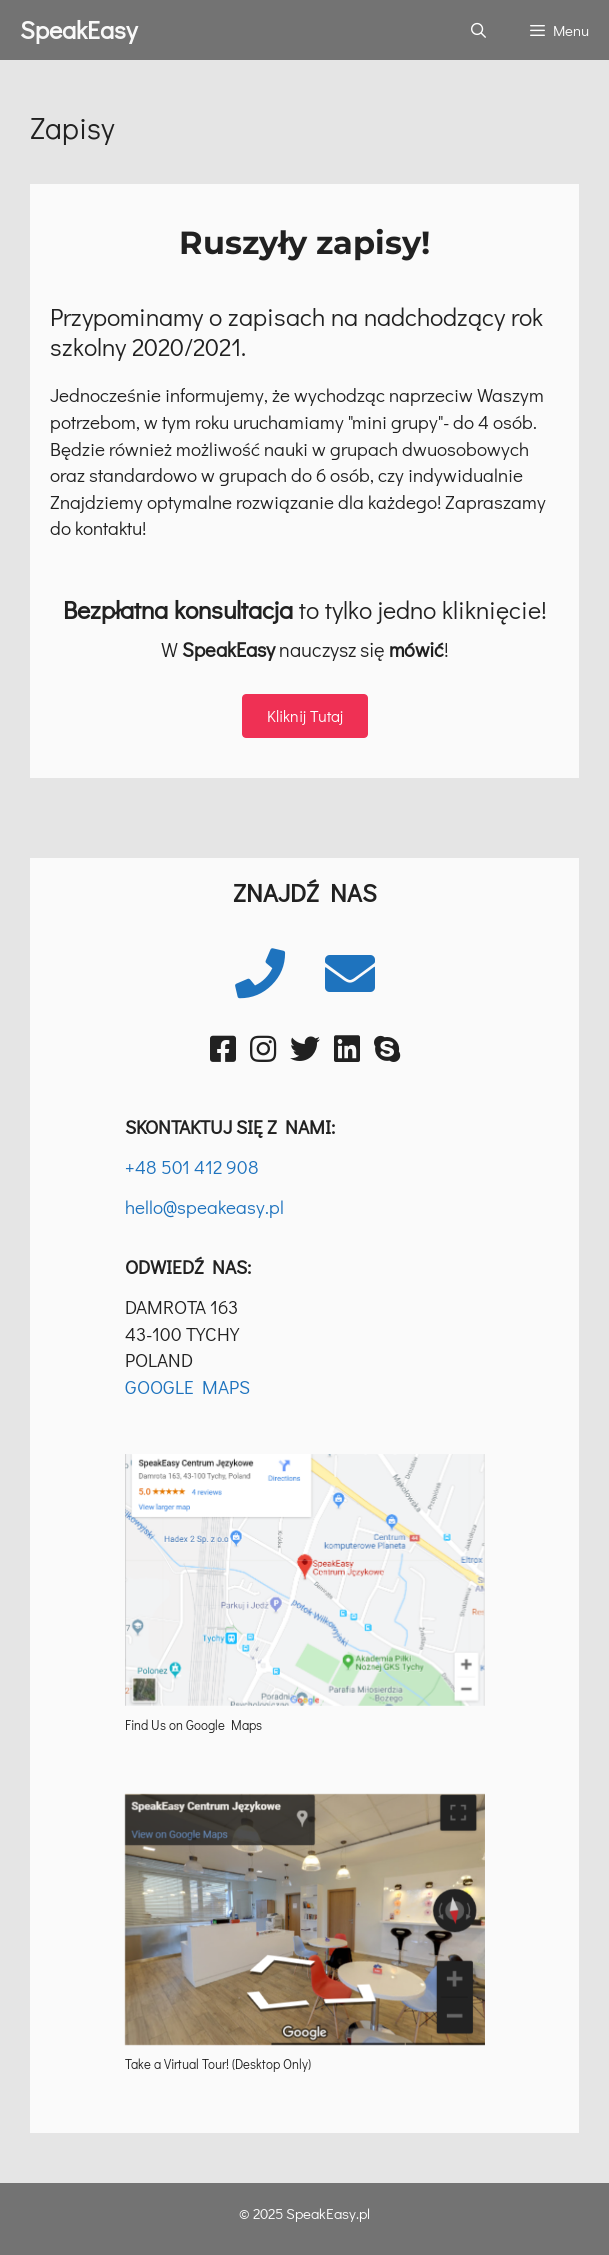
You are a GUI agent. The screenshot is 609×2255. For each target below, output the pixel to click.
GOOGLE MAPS (187, 1386)
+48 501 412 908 (192, 1166)
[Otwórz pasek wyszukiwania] (477, 30)
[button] (305, 716)
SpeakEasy (78, 29)
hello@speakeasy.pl (204, 1206)
